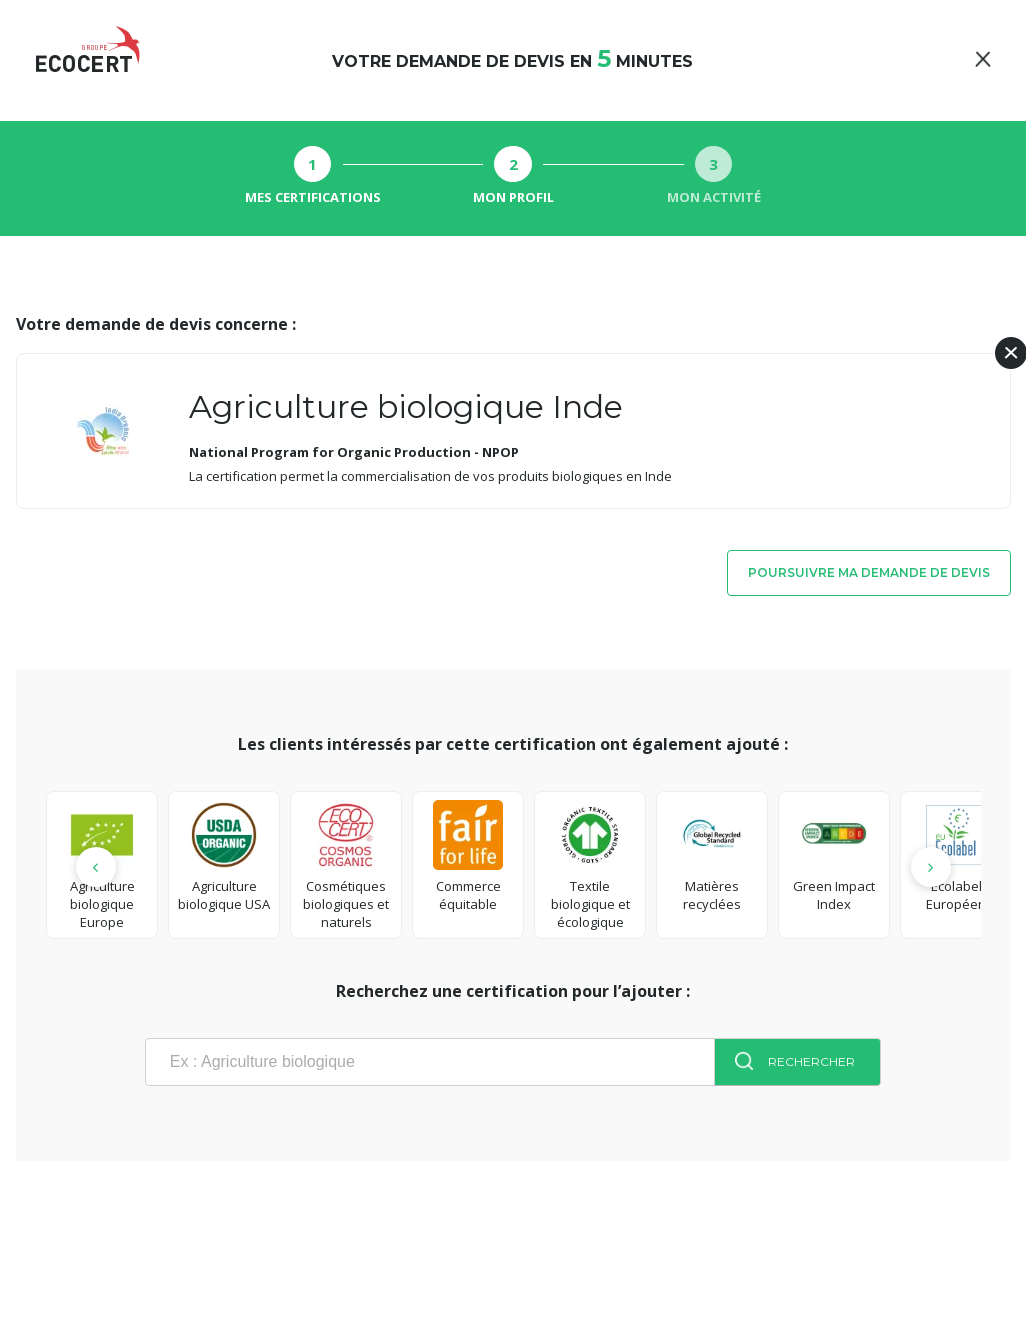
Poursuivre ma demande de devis (869, 572)
